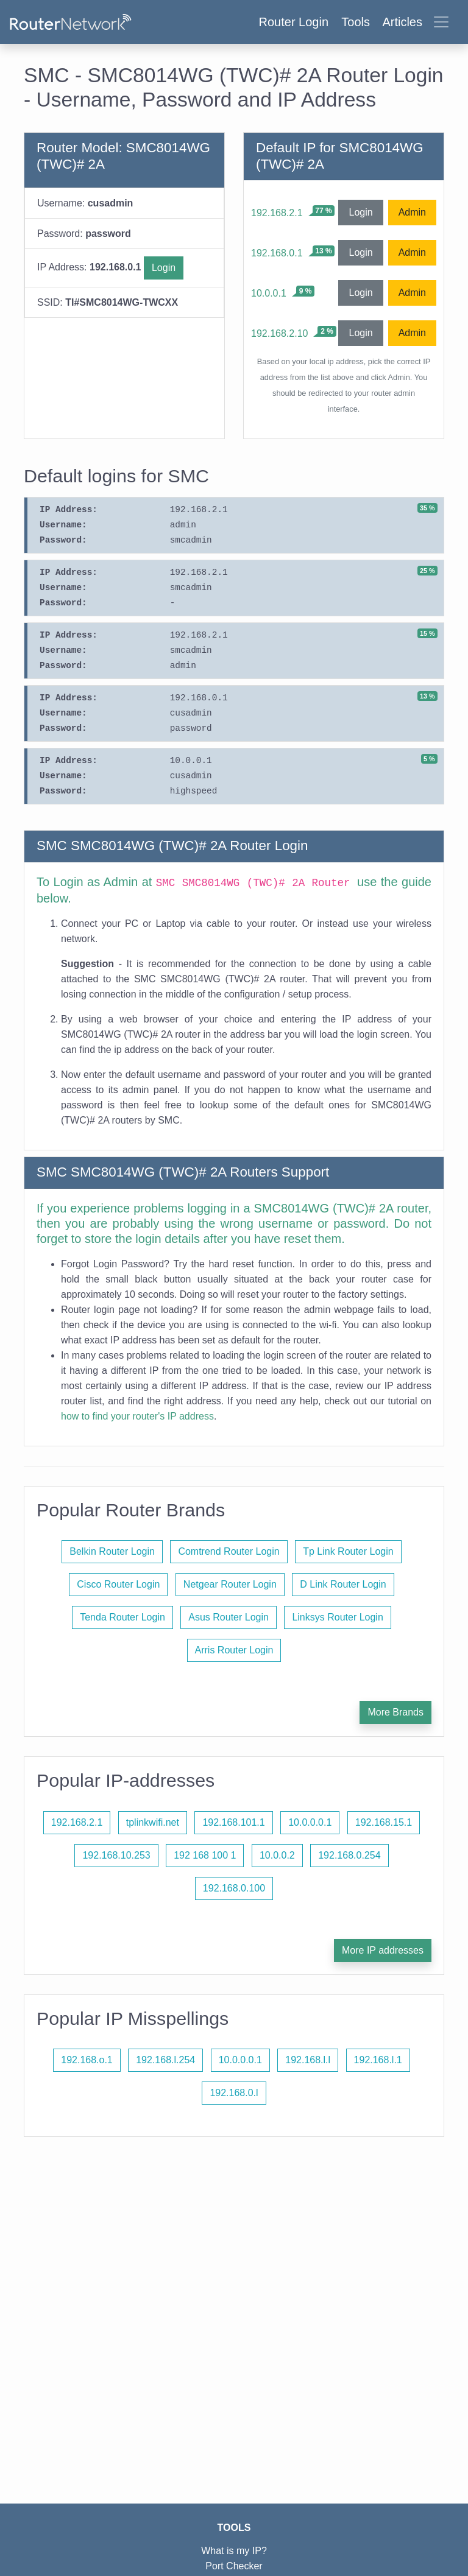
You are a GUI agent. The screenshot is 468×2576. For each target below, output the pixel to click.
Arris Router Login (234, 1650)
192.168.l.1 (378, 2060)
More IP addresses (383, 1950)
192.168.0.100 (234, 1888)
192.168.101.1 (233, 1822)
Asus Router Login (228, 1617)
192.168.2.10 (279, 333)
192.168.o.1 (87, 2060)
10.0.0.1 (268, 293)
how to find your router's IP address (137, 1416)
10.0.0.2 (277, 1855)
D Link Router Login (343, 1584)
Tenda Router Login (122, 1617)
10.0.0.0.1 (310, 1822)
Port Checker (233, 2566)
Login (164, 267)
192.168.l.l (307, 2060)
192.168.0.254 (349, 1855)
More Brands (395, 1712)
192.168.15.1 (383, 1822)
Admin (412, 212)
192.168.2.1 (277, 213)
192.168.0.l (234, 2093)
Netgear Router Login (230, 1584)
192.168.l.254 (165, 2060)
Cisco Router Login (118, 1584)
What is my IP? (234, 2551)
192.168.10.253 (116, 1855)
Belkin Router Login (112, 1551)
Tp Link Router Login (348, 1551)
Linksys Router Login (337, 1617)
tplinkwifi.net (152, 1822)
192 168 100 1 (205, 1855)
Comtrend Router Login (228, 1551)
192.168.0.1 (277, 253)
